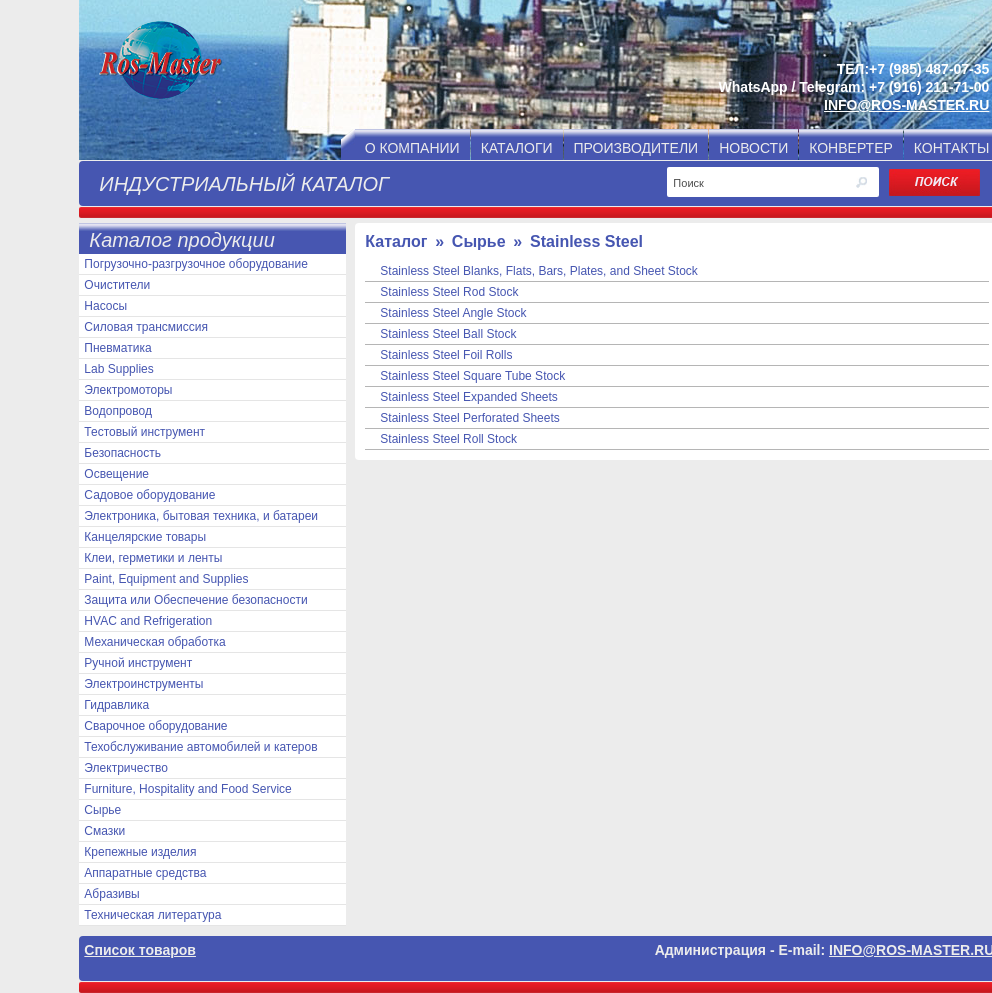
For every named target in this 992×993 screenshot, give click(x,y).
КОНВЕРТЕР (851, 148)
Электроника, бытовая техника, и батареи (201, 516)
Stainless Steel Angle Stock (453, 313)
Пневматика (117, 348)
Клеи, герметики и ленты (153, 558)
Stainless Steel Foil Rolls (446, 355)
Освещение (116, 474)
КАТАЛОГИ (517, 148)
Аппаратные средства (145, 873)
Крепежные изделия (140, 852)
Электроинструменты (143, 684)
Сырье (102, 810)
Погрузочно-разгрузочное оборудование (195, 264)
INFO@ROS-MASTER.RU (906, 105)
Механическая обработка (154, 642)
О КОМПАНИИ (412, 148)
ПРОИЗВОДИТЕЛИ (636, 148)
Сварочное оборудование (155, 726)
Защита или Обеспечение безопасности (195, 600)
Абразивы (111, 894)
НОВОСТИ (753, 148)
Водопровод (118, 411)
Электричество (126, 768)
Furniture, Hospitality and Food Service (187, 789)
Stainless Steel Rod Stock (449, 292)
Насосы (105, 306)
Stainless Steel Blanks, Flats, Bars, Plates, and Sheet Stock (539, 271)
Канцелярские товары (145, 537)
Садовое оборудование (149, 495)
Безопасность (122, 453)
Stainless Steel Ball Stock (448, 334)
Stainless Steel (586, 241)
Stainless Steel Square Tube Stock (472, 376)
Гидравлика (116, 705)
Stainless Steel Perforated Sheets (469, 418)
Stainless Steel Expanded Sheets (468, 397)
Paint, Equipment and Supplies (166, 579)
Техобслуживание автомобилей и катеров (200, 747)
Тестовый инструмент (144, 432)
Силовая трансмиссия (146, 327)
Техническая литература (152, 915)
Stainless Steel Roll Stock (448, 439)
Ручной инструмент (138, 663)
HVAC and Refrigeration (148, 621)
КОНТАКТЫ (952, 148)
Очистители (117, 285)
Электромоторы (128, 390)
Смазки (104, 831)
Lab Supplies (118, 369)
